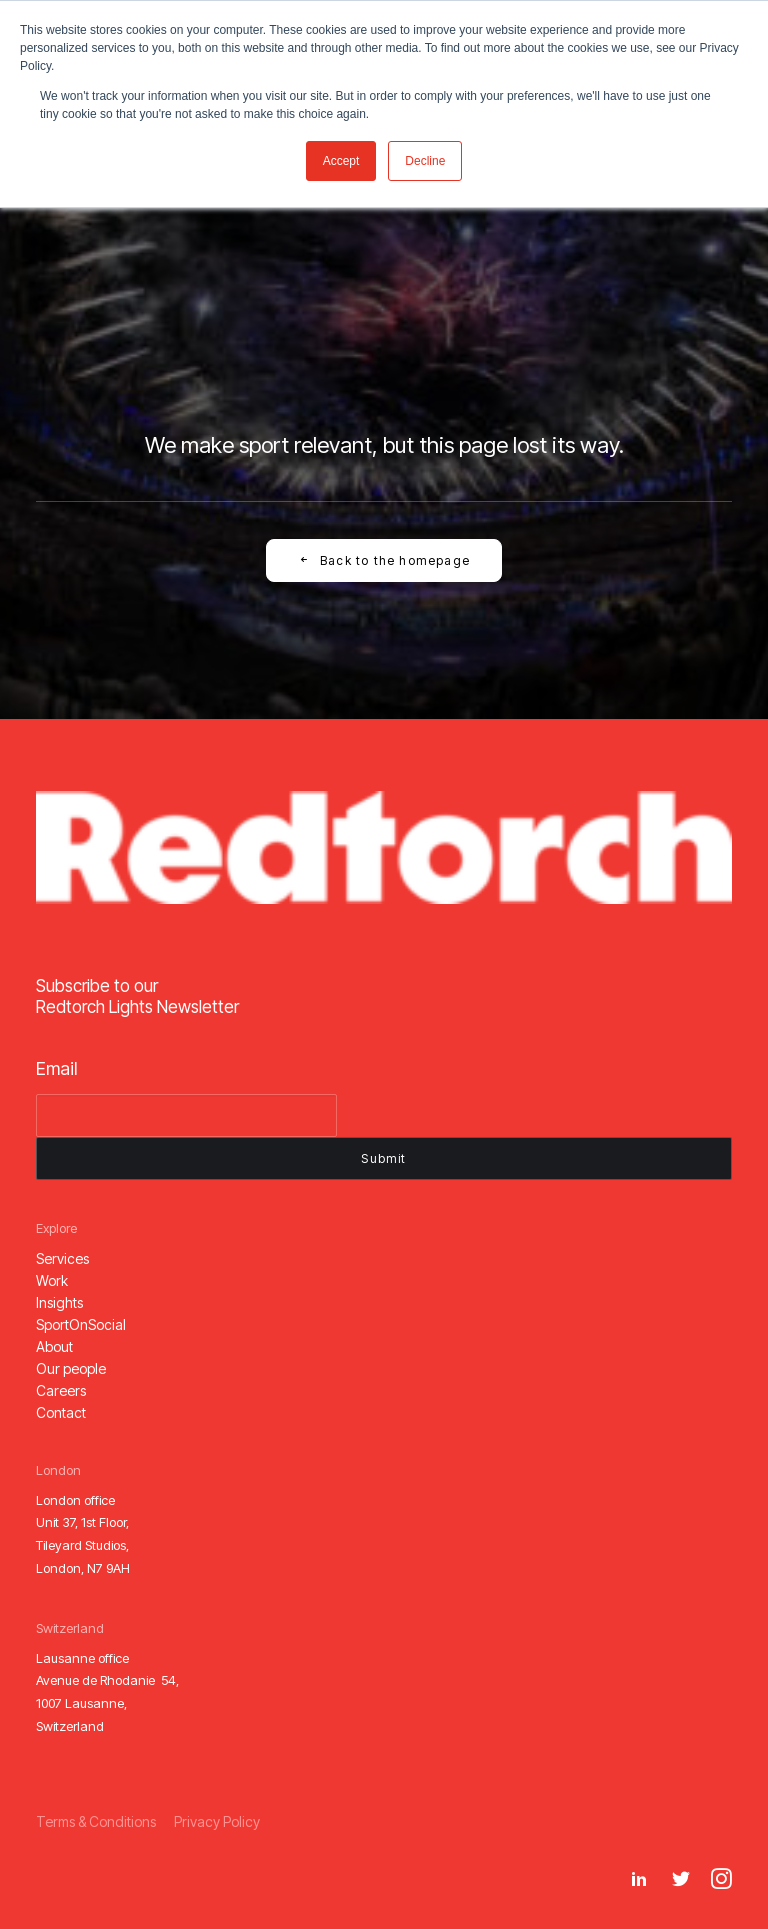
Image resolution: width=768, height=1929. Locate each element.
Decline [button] (425, 161)
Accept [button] (341, 161)
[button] (62, 1258)
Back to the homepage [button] (384, 560)
